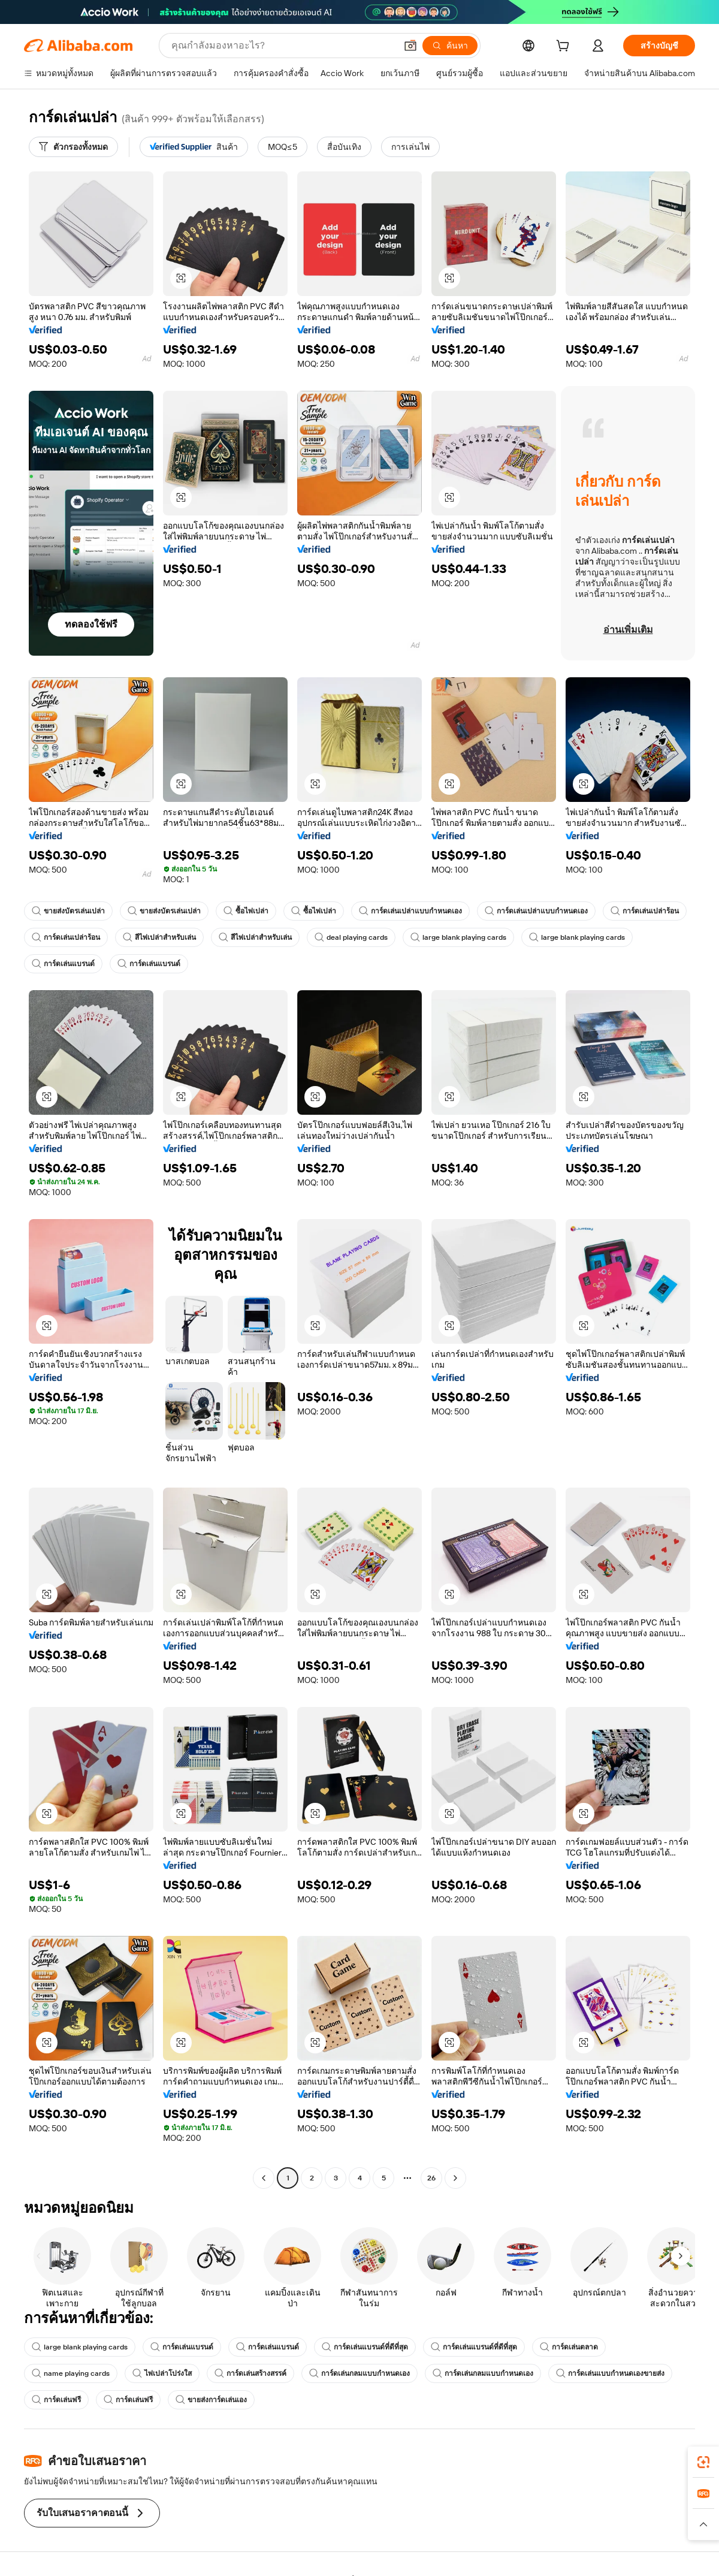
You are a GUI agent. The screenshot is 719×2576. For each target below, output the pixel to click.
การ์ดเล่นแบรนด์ (63, 964)
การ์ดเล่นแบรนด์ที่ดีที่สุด (365, 2347)
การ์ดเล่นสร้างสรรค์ (250, 2373)
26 (431, 2178)
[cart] (565, 47)
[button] (410, 45)
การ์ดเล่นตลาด (569, 2347)
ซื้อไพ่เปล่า (245, 911)
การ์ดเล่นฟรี (56, 2400)
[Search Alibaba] (282, 45)
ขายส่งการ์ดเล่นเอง (211, 2400)
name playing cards (71, 2373)
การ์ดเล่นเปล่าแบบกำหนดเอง (410, 911)
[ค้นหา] (450, 45)
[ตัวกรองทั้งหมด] (73, 147)
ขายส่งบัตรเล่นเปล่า (68, 911)
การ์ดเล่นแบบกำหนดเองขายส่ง (610, 2373)
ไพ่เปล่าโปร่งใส (162, 2373)
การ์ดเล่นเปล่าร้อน (645, 911)
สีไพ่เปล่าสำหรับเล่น (159, 937)
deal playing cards (351, 937)
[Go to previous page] (263, 2178)
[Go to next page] (455, 2178)
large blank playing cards (458, 937)
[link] (703, 2462)
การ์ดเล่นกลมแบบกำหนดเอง (359, 2373)
